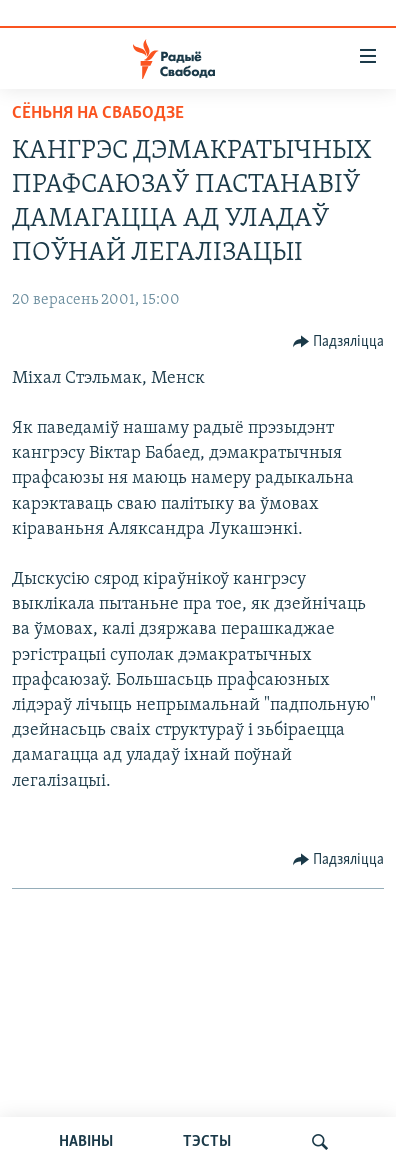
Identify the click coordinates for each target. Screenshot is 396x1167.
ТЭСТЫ (207, 1142)
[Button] (339, 342)
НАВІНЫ (86, 1142)
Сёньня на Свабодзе (98, 113)
